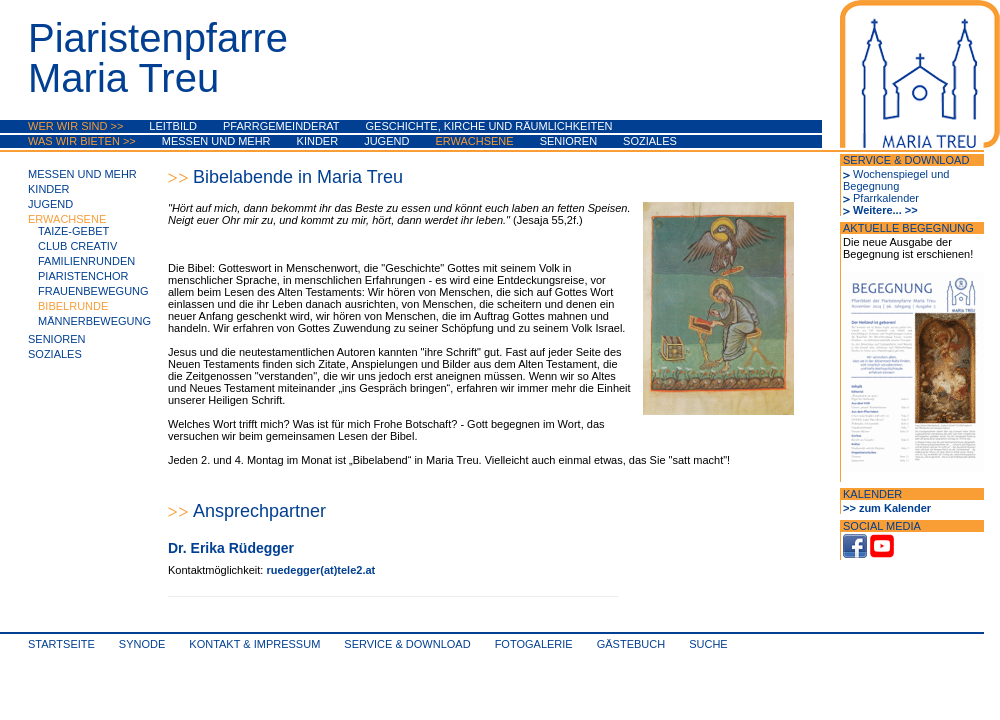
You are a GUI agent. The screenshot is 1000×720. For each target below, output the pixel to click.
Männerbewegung (94, 321)
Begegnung (871, 186)
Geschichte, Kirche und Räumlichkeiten (489, 126)
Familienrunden (86, 261)
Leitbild (173, 126)
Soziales (650, 141)
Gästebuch (631, 644)
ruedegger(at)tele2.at (320, 570)
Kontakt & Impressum (254, 644)
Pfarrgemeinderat (281, 126)
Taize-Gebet (73, 231)
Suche (708, 644)
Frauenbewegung (93, 291)
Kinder (318, 141)
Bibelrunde (73, 306)
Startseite (61, 644)
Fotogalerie (534, 644)
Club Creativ (77, 246)
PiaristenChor (83, 276)
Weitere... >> (885, 210)
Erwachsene (474, 141)
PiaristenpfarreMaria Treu (158, 58)
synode (142, 644)
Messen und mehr (216, 141)
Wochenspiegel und (901, 174)
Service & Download (407, 644)
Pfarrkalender (886, 198)
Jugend (386, 141)
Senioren (568, 141)
